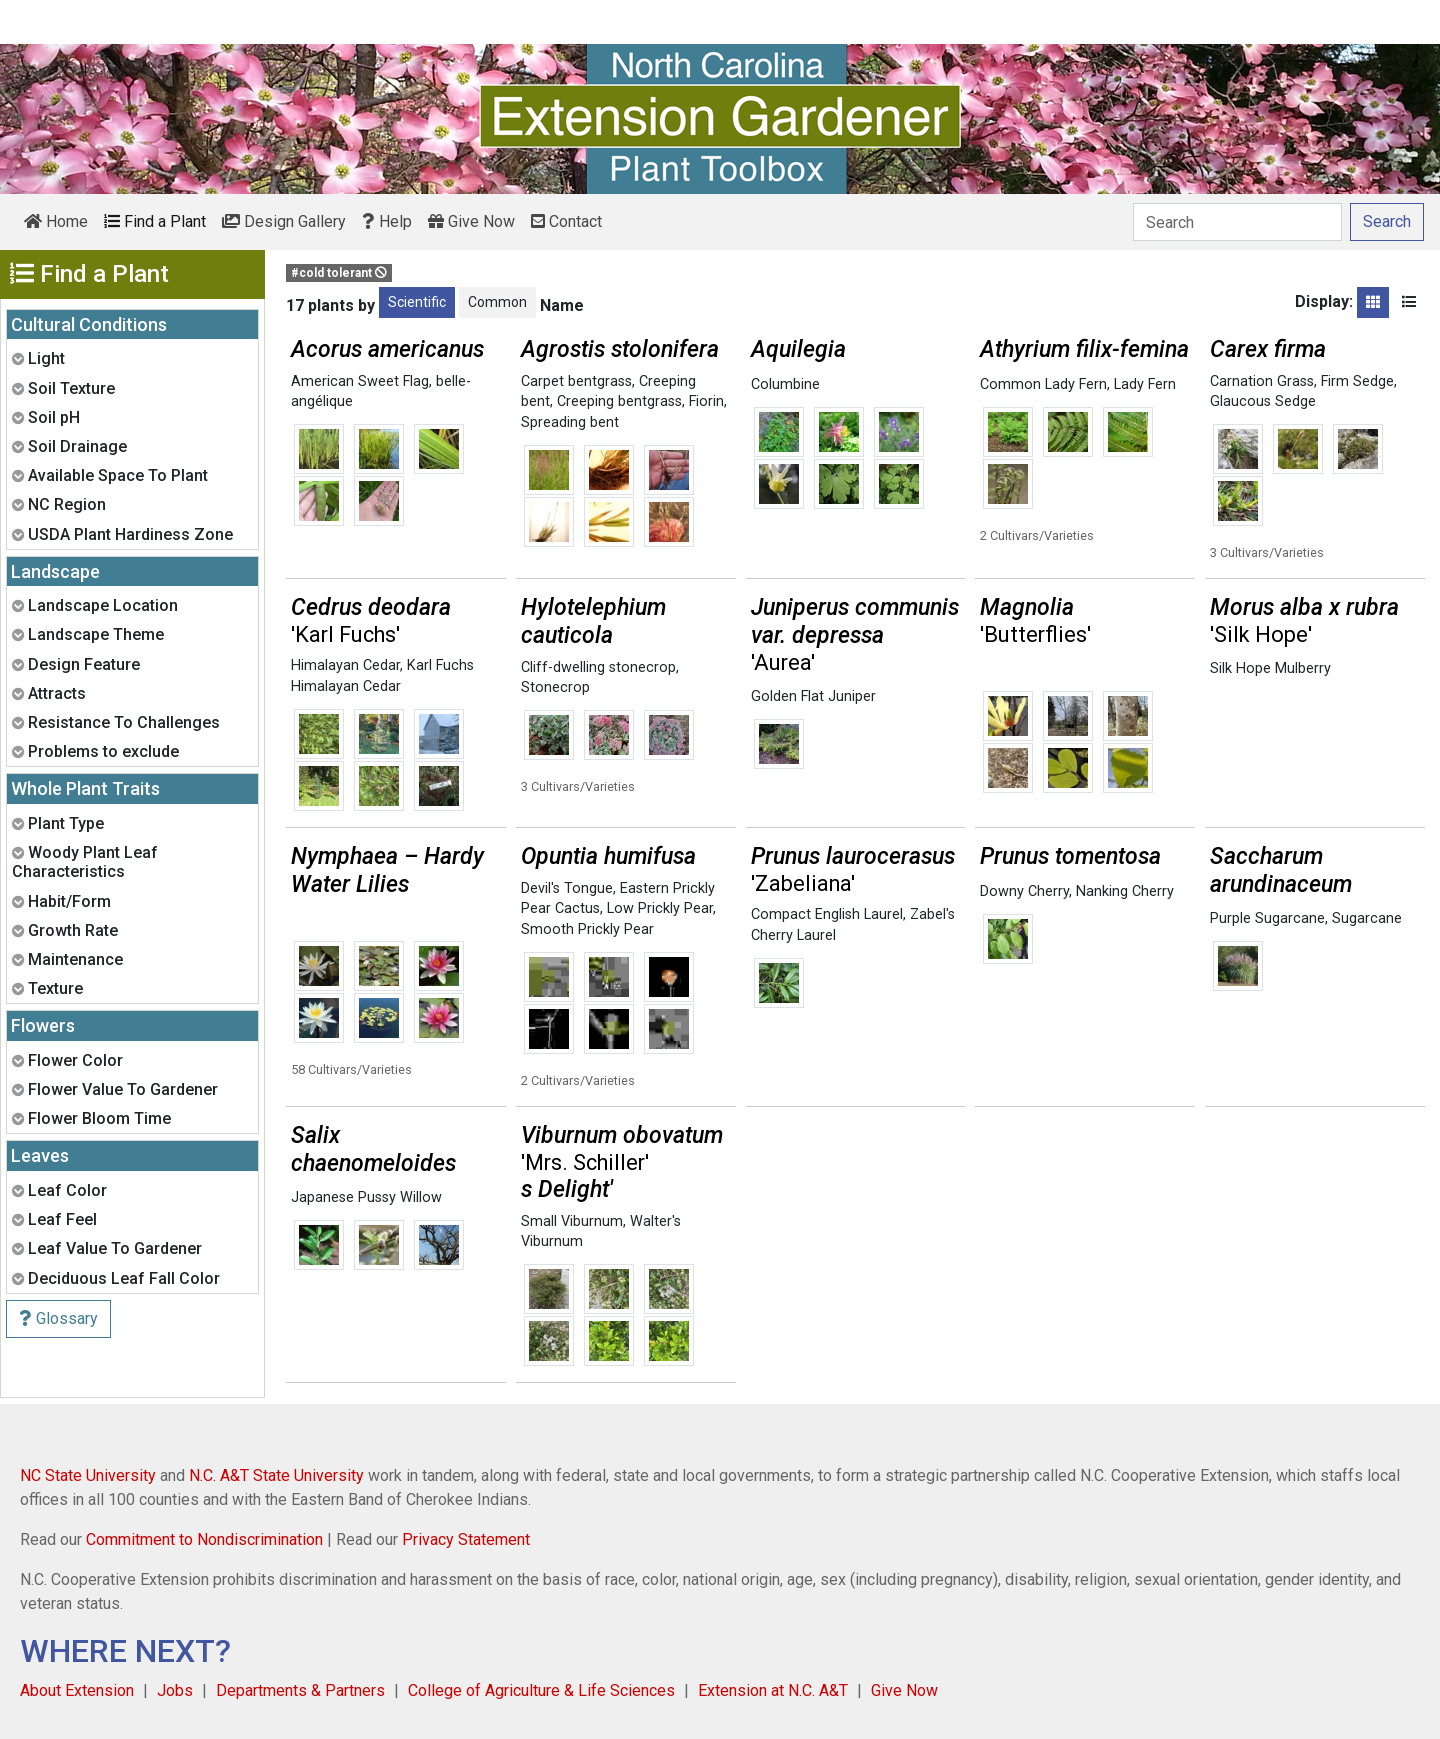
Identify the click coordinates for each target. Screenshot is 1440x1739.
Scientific (417, 302)
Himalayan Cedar (345, 665)
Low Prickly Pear (660, 908)
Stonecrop (555, 687)
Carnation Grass (1262, 381)
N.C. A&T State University (276, 1475)
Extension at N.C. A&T (773, 1690)
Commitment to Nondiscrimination (204, 1539)
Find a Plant (155, 221)
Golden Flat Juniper (813, 696)
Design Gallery (284, 221)
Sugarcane (1367, 918)
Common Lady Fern (1043, 384)
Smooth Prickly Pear (587, 929)
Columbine (785, 384)
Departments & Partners (300, 1690)
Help (387, 221)
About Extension (77, 1690)
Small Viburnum (572, 1221)
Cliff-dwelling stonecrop (598, 667)
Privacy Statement (466, 1539)
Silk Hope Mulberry (1270, 668)
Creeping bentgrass (619, 401)
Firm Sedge (1357, 381)
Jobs (175, 1690)
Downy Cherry (1024, 891)
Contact (566, 221)
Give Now (471, 221)
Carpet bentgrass (576, 381)
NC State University (88, 1475)
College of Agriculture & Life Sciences (541, 1690)
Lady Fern (1145, 384)
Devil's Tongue (567, 888)
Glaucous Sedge (1263, 401)
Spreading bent (570, 422)
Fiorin (706, 401)
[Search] (1237, 222)
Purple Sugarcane (1267, 918)
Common (497, 302)
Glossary (58, 1318)
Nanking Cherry (1125, 891)
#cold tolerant (339, 273)
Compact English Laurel (827, 914)
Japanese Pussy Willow (366, 1197)
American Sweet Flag (360, 381)
